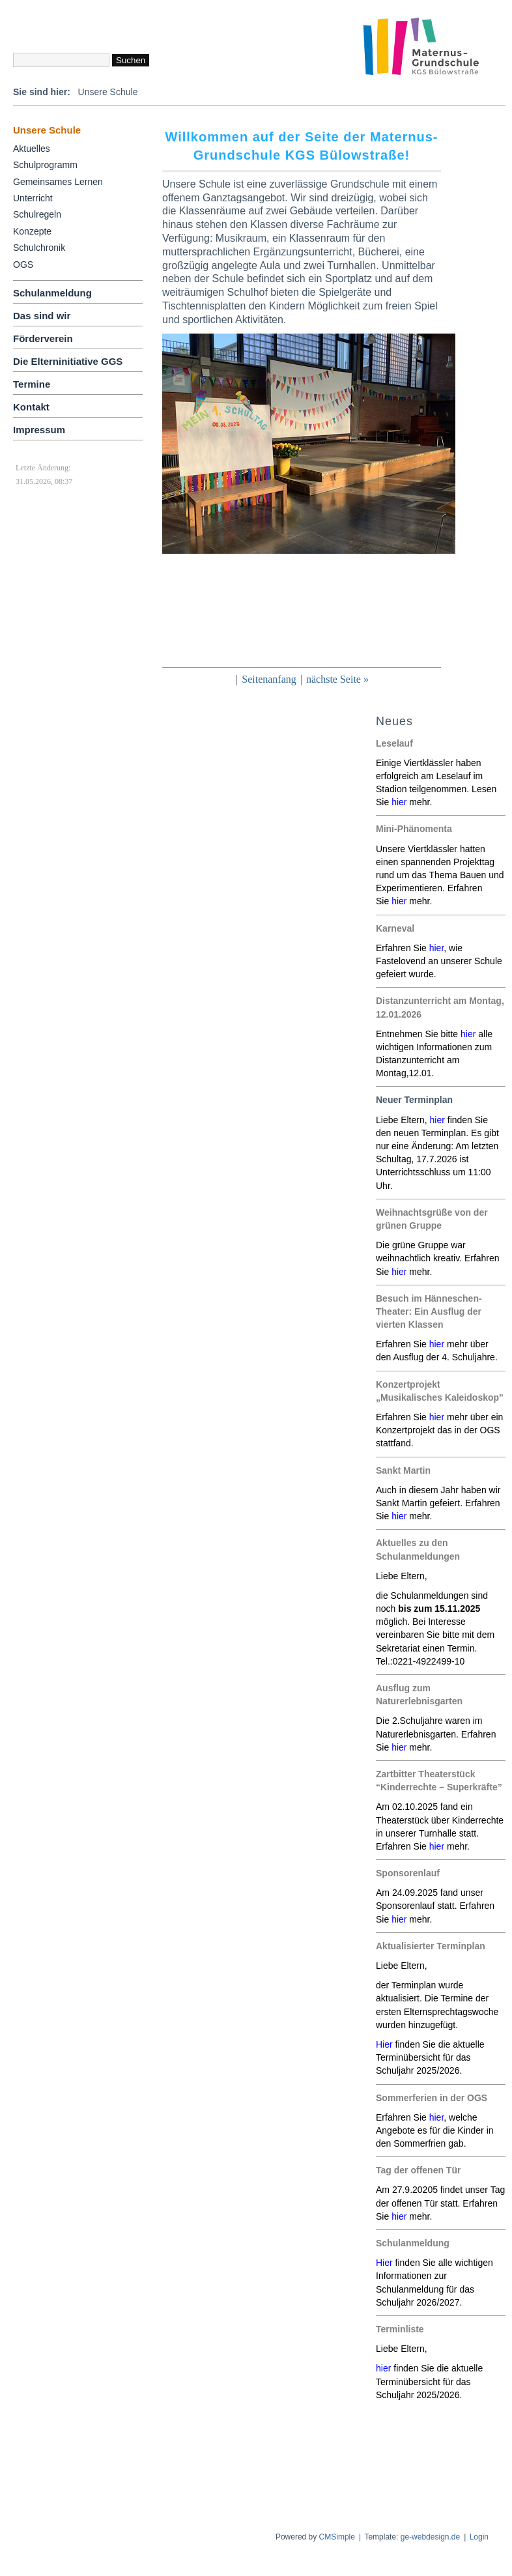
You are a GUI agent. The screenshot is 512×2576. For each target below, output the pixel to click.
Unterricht (33, 198)
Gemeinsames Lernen (58, 182)
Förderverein (43, 338)
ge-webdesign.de (430, 2536)
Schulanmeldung (52, 292)
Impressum (39, 429)
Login (479, 2536)
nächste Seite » (337, 679)
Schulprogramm (45, 165)
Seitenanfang (269, 679)
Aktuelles (31, 148)
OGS (23, 264)
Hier (384, 2262)
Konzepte (32, 231)
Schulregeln (37, 214)
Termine (31, 384)
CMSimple (337, 2536)
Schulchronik (39, 247)
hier (398, 802)
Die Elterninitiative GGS (67, 361)
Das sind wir (41, 315)
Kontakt (31, 406)
